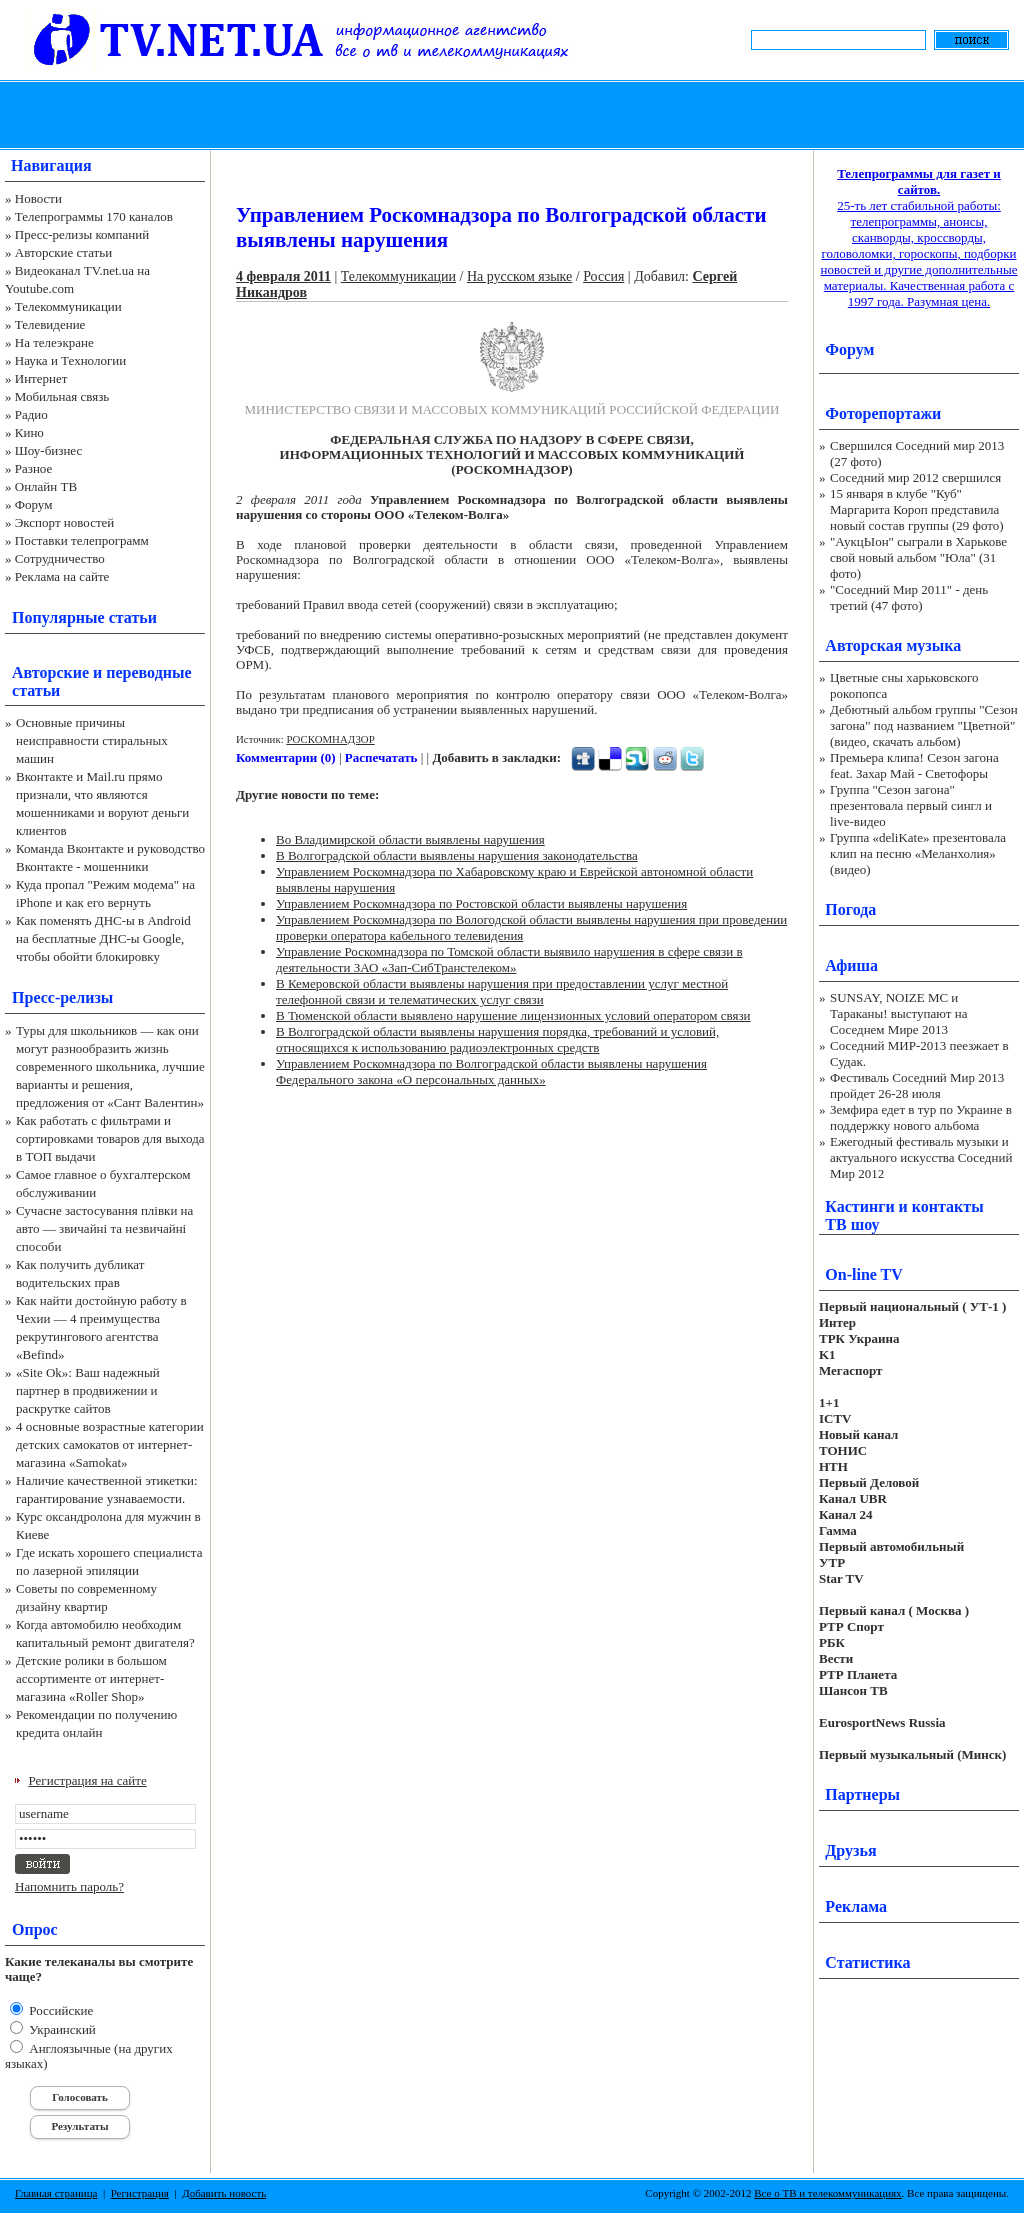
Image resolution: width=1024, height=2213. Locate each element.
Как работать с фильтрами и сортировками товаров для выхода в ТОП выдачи (110, 1138)
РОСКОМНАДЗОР (330, 739)
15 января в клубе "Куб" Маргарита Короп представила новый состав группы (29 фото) (917, 509)
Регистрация (140, 2193)
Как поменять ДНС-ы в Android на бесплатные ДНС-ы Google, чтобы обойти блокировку (103, 938)
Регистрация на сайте (88, 1780)
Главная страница (56, 2193)
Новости (38, 198)
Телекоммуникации (68, 306)
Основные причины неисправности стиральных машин (92, 740)
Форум (34, 504)
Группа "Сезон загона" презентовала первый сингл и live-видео (911, 805)
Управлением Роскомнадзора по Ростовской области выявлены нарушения (481, 903)
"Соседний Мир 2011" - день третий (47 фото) (909, 597)
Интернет (41, 378)
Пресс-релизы (62, 997)
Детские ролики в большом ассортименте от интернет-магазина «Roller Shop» (91, 1678)
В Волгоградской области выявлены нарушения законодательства (457, 855)
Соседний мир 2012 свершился (915, 477)
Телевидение (50, 324)
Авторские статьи (63, 252)
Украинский (61, 2029)
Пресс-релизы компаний (82, 234)
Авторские (50, 672)
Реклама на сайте (62, 576)
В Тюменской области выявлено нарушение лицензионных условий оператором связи (513, 1015)
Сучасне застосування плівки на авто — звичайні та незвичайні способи (104, 1228)
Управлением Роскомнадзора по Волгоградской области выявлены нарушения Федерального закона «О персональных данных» (491, 1071)
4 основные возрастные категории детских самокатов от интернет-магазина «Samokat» (110, 1444)
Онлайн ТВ (46, 486)
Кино (29, 432)
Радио (31, 414)
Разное (34, 468)
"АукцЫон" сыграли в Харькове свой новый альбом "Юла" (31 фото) (918, 557)
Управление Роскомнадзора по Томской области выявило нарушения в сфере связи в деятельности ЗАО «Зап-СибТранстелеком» (509, 959)
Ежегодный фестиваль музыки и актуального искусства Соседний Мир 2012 (921, 1157)
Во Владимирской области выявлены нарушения (410, 839)
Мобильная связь (62, 396)
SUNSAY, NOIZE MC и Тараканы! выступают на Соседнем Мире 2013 (898, 1013)
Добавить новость (224, 2193)
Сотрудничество (60, 558)
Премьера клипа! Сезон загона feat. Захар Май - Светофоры (914, 765)
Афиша (851, 965)
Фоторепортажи (883, 413)
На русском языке (519, 276)
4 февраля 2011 (283, 276)
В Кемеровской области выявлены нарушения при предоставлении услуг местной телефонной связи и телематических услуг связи (502, 991)
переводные (148, 672)
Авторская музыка (893, 645)
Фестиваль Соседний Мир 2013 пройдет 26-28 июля (917, 1085)
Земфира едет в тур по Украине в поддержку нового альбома (921, 1117)
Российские (59, 2010)
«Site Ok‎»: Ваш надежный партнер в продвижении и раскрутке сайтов (88, 1390)
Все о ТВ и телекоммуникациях (827, 2193)
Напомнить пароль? (69, 1886)
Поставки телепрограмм (82, 540)
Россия (603, 276)
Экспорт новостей (65, 522)
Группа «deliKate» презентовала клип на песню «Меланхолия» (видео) (918, 853)
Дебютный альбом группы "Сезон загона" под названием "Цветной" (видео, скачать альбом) (924, 725)
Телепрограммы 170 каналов (94, 216)
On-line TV (864, 1274)
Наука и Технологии (70, 360)
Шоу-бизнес (48, 450)
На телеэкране (54, 342)
